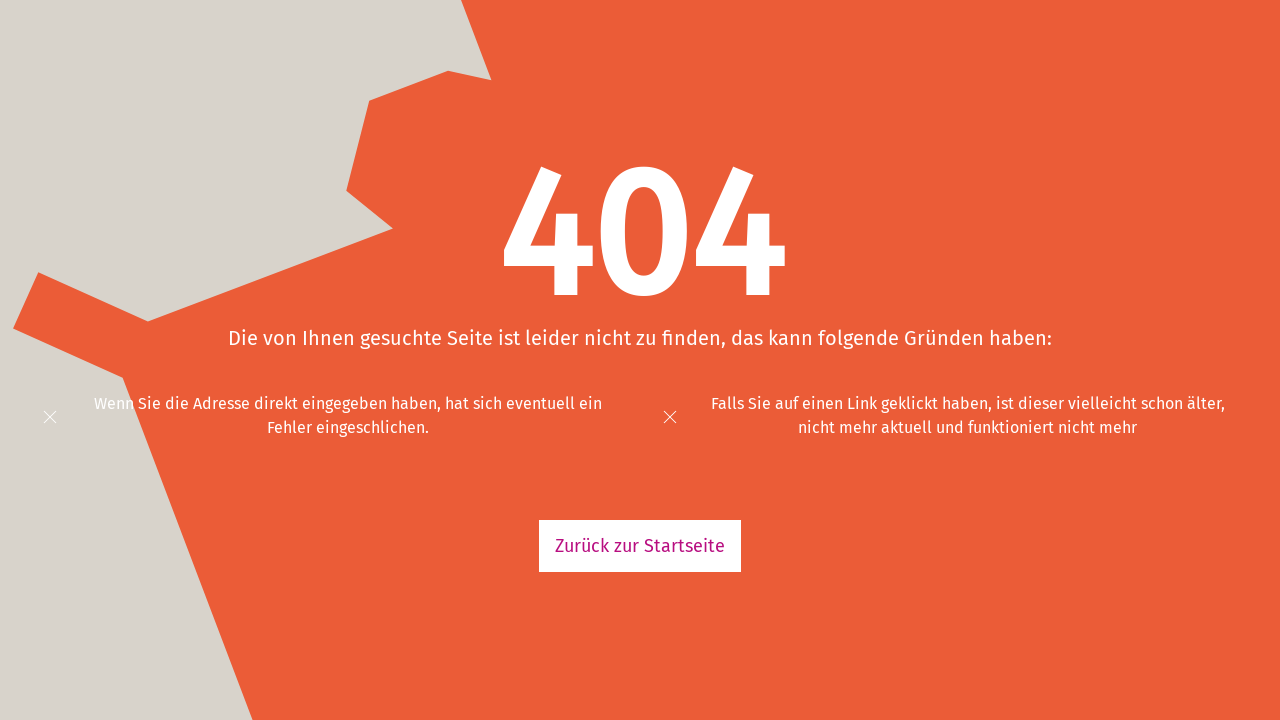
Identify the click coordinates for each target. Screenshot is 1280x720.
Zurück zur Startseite (640, 546)
